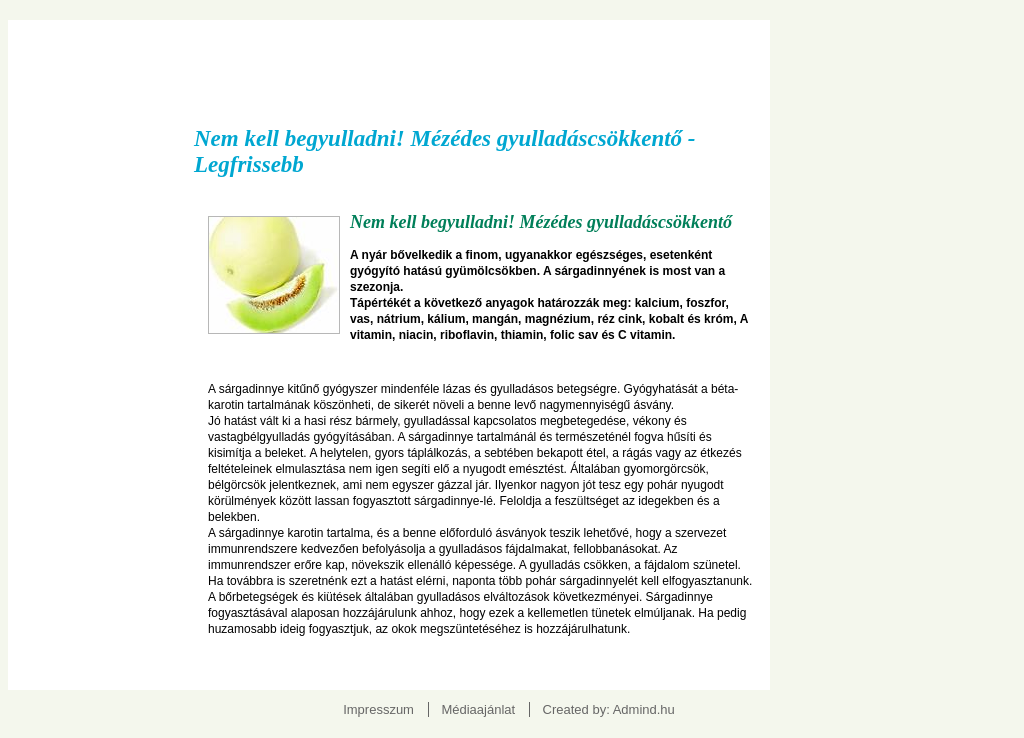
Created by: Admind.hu (609, 709)
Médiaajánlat (478, 709)
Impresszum (378, 709)
